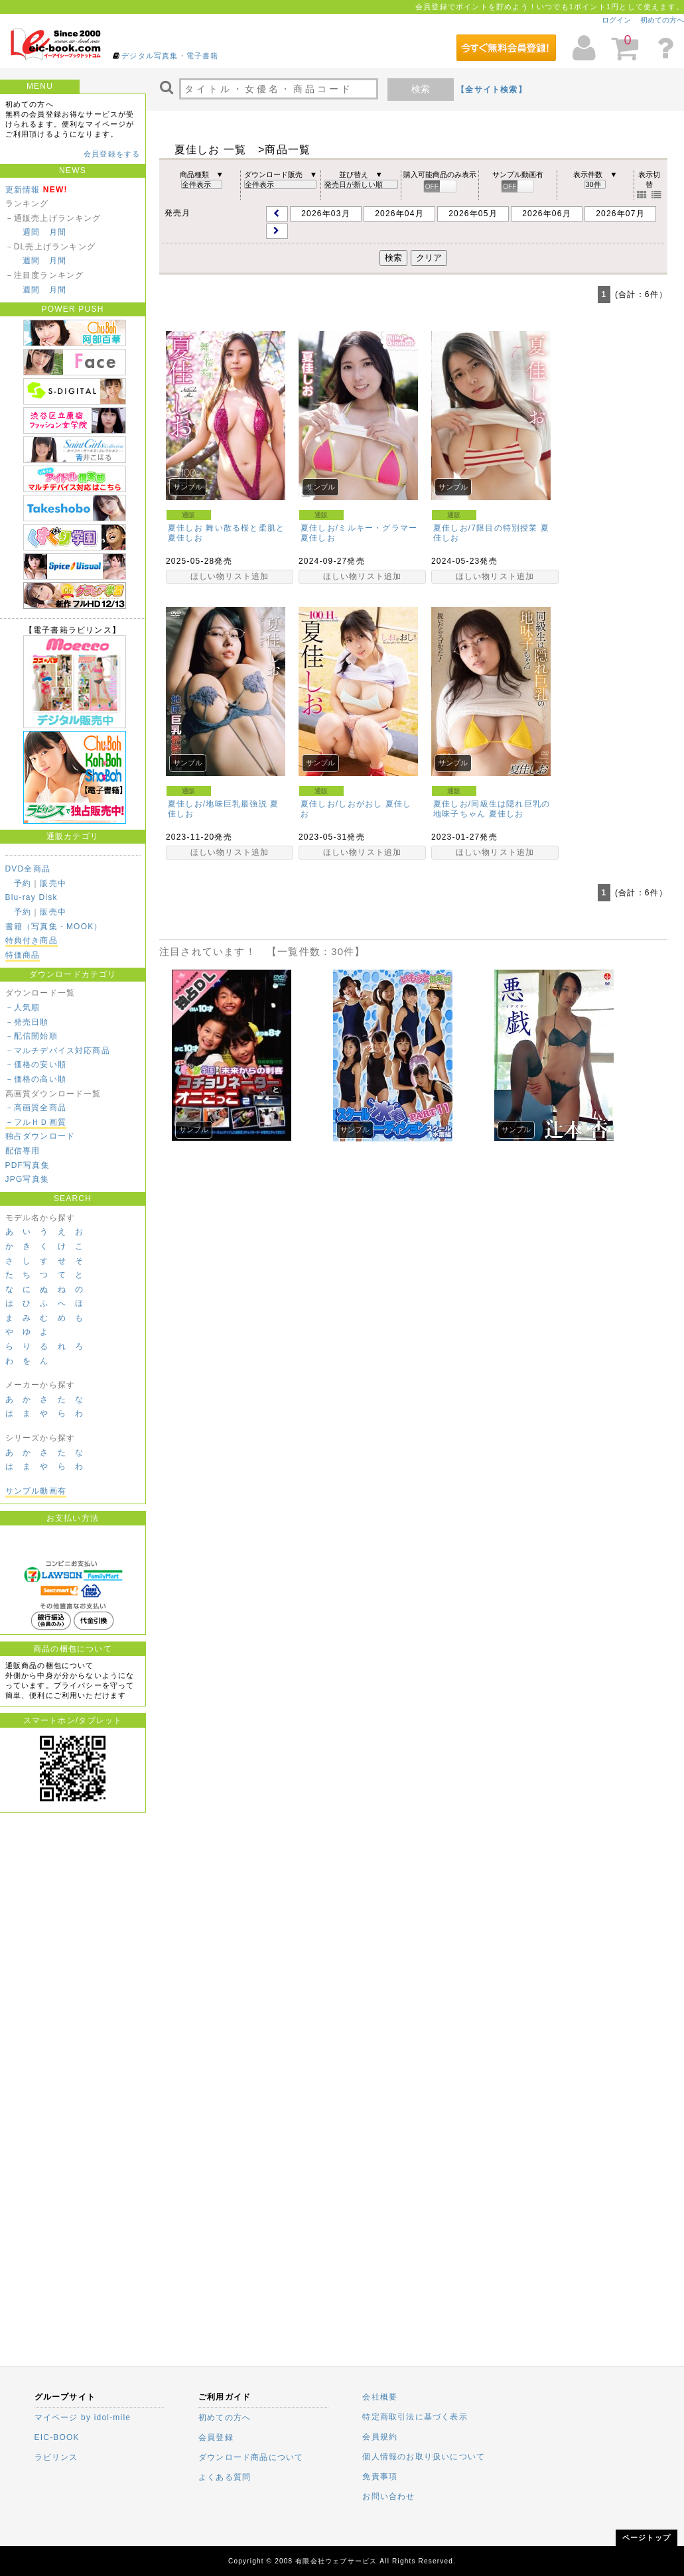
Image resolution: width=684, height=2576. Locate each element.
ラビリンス (56, 2457)
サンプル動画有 (35, 1491)
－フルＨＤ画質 (35, 1122)
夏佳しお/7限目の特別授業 (485, 528)
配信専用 (22, 1150)
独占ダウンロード (40, 1136)
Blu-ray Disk (31, 897)
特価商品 (22, 955)
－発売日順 (27, 1022)
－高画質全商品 (35, 1107)
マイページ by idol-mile (82, 2417)
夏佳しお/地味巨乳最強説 (217, 803)
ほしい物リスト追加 (229, 576)
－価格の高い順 (35, 1079)
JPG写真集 (27, 1179)
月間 (57, 232)
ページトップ (646, 2538)
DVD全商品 (28, 868)
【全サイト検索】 (491, 89)
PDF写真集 (27, 1165)
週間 (31, 232)
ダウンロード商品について (250, 2457)
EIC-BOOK (57, 2437)
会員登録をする (112, 154)
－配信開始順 (31, 1036)
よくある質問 (224, 2477)
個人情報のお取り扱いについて (423, 2456)
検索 (420, 89)
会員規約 (379, 2436)
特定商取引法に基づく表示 (414, 2416)
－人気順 (22, 1007)
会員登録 (216, 2437)
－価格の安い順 (35, 1064)
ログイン (616, 20)
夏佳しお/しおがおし (341, 803)
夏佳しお (185, 538)
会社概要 (379, 2397)
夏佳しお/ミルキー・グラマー (359, 528)
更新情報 (22, 189)
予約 (22, 883)
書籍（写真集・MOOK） (54, 926)
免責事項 (379, 2476)
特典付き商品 (31, 940)
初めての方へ (662, 20)
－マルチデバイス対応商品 (57, 1050)
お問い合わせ (388, 2496)
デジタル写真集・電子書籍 (169, 56)
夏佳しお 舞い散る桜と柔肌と (226, 528)
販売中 (53, 883)
